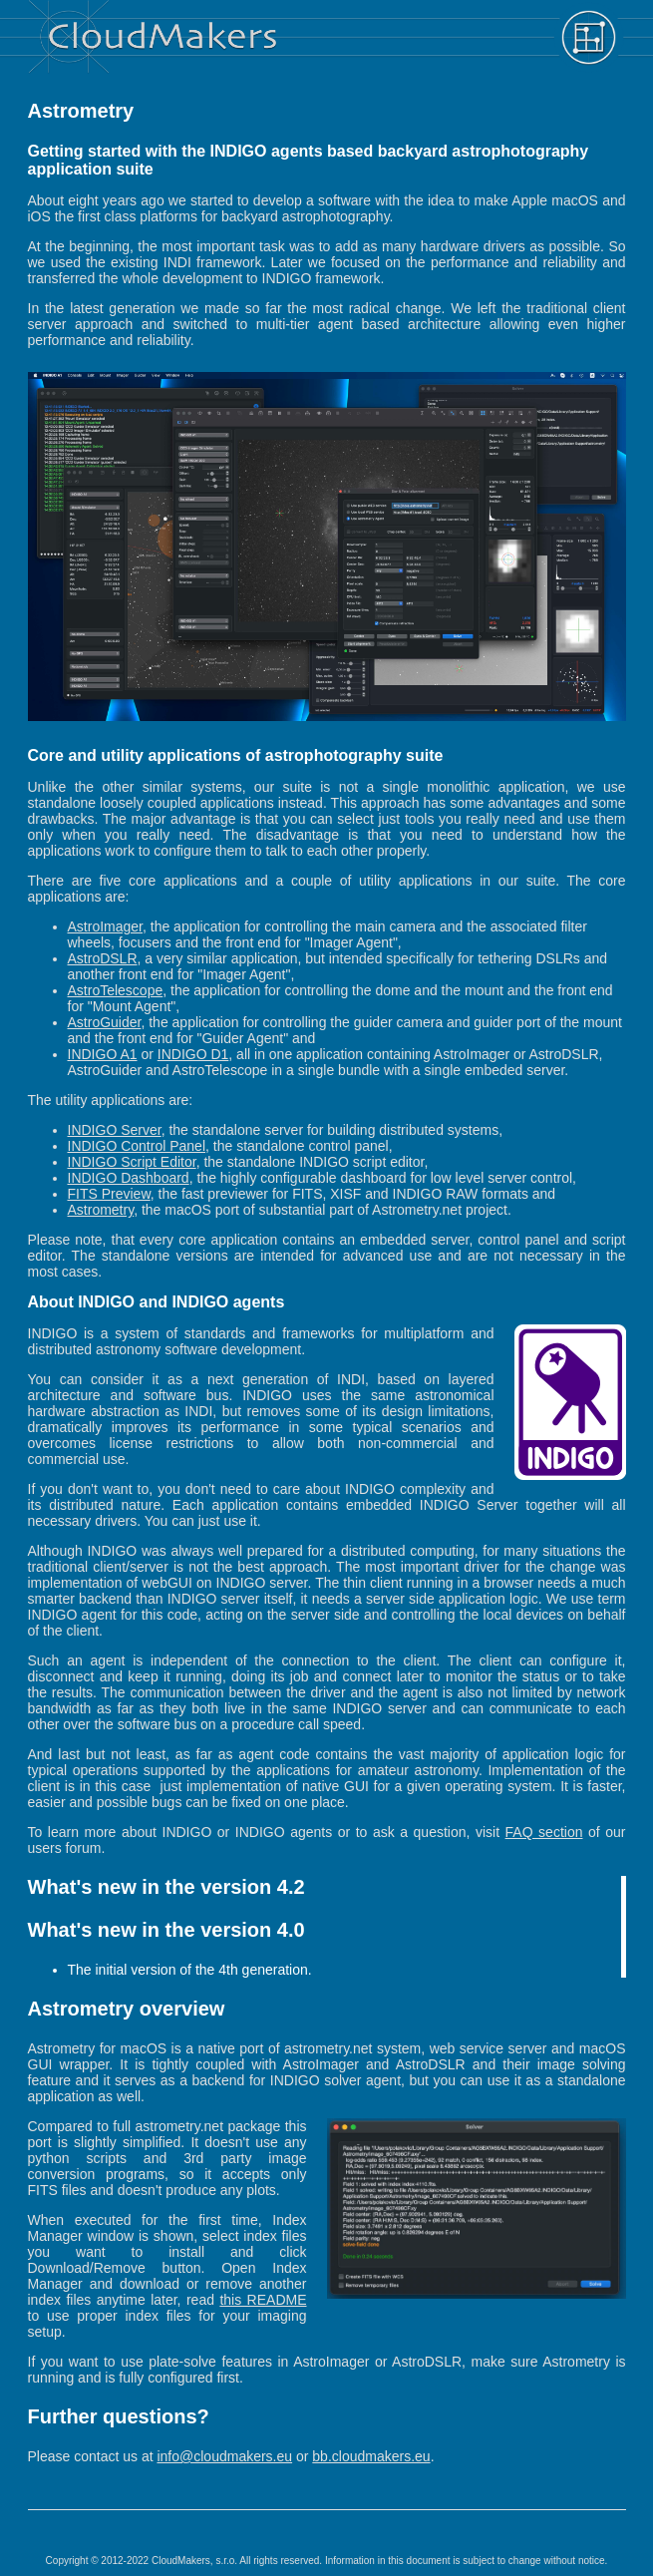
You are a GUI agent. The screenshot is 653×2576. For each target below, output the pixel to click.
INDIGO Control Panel (137, 1146)
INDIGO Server (115, 1130)
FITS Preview (109, 1194)
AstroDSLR (103, 958)
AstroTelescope (115, 990)
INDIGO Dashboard (128, 1178)
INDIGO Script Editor (132, 1162)
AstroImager (105, 926)
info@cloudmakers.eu (224, 2456)
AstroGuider (105, 1022)
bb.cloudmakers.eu (371, 2456)
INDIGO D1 (193, 1054)
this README (262, 2300)
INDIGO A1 (103, 1054)
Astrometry (101, 1210)
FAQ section (544, 1832)
